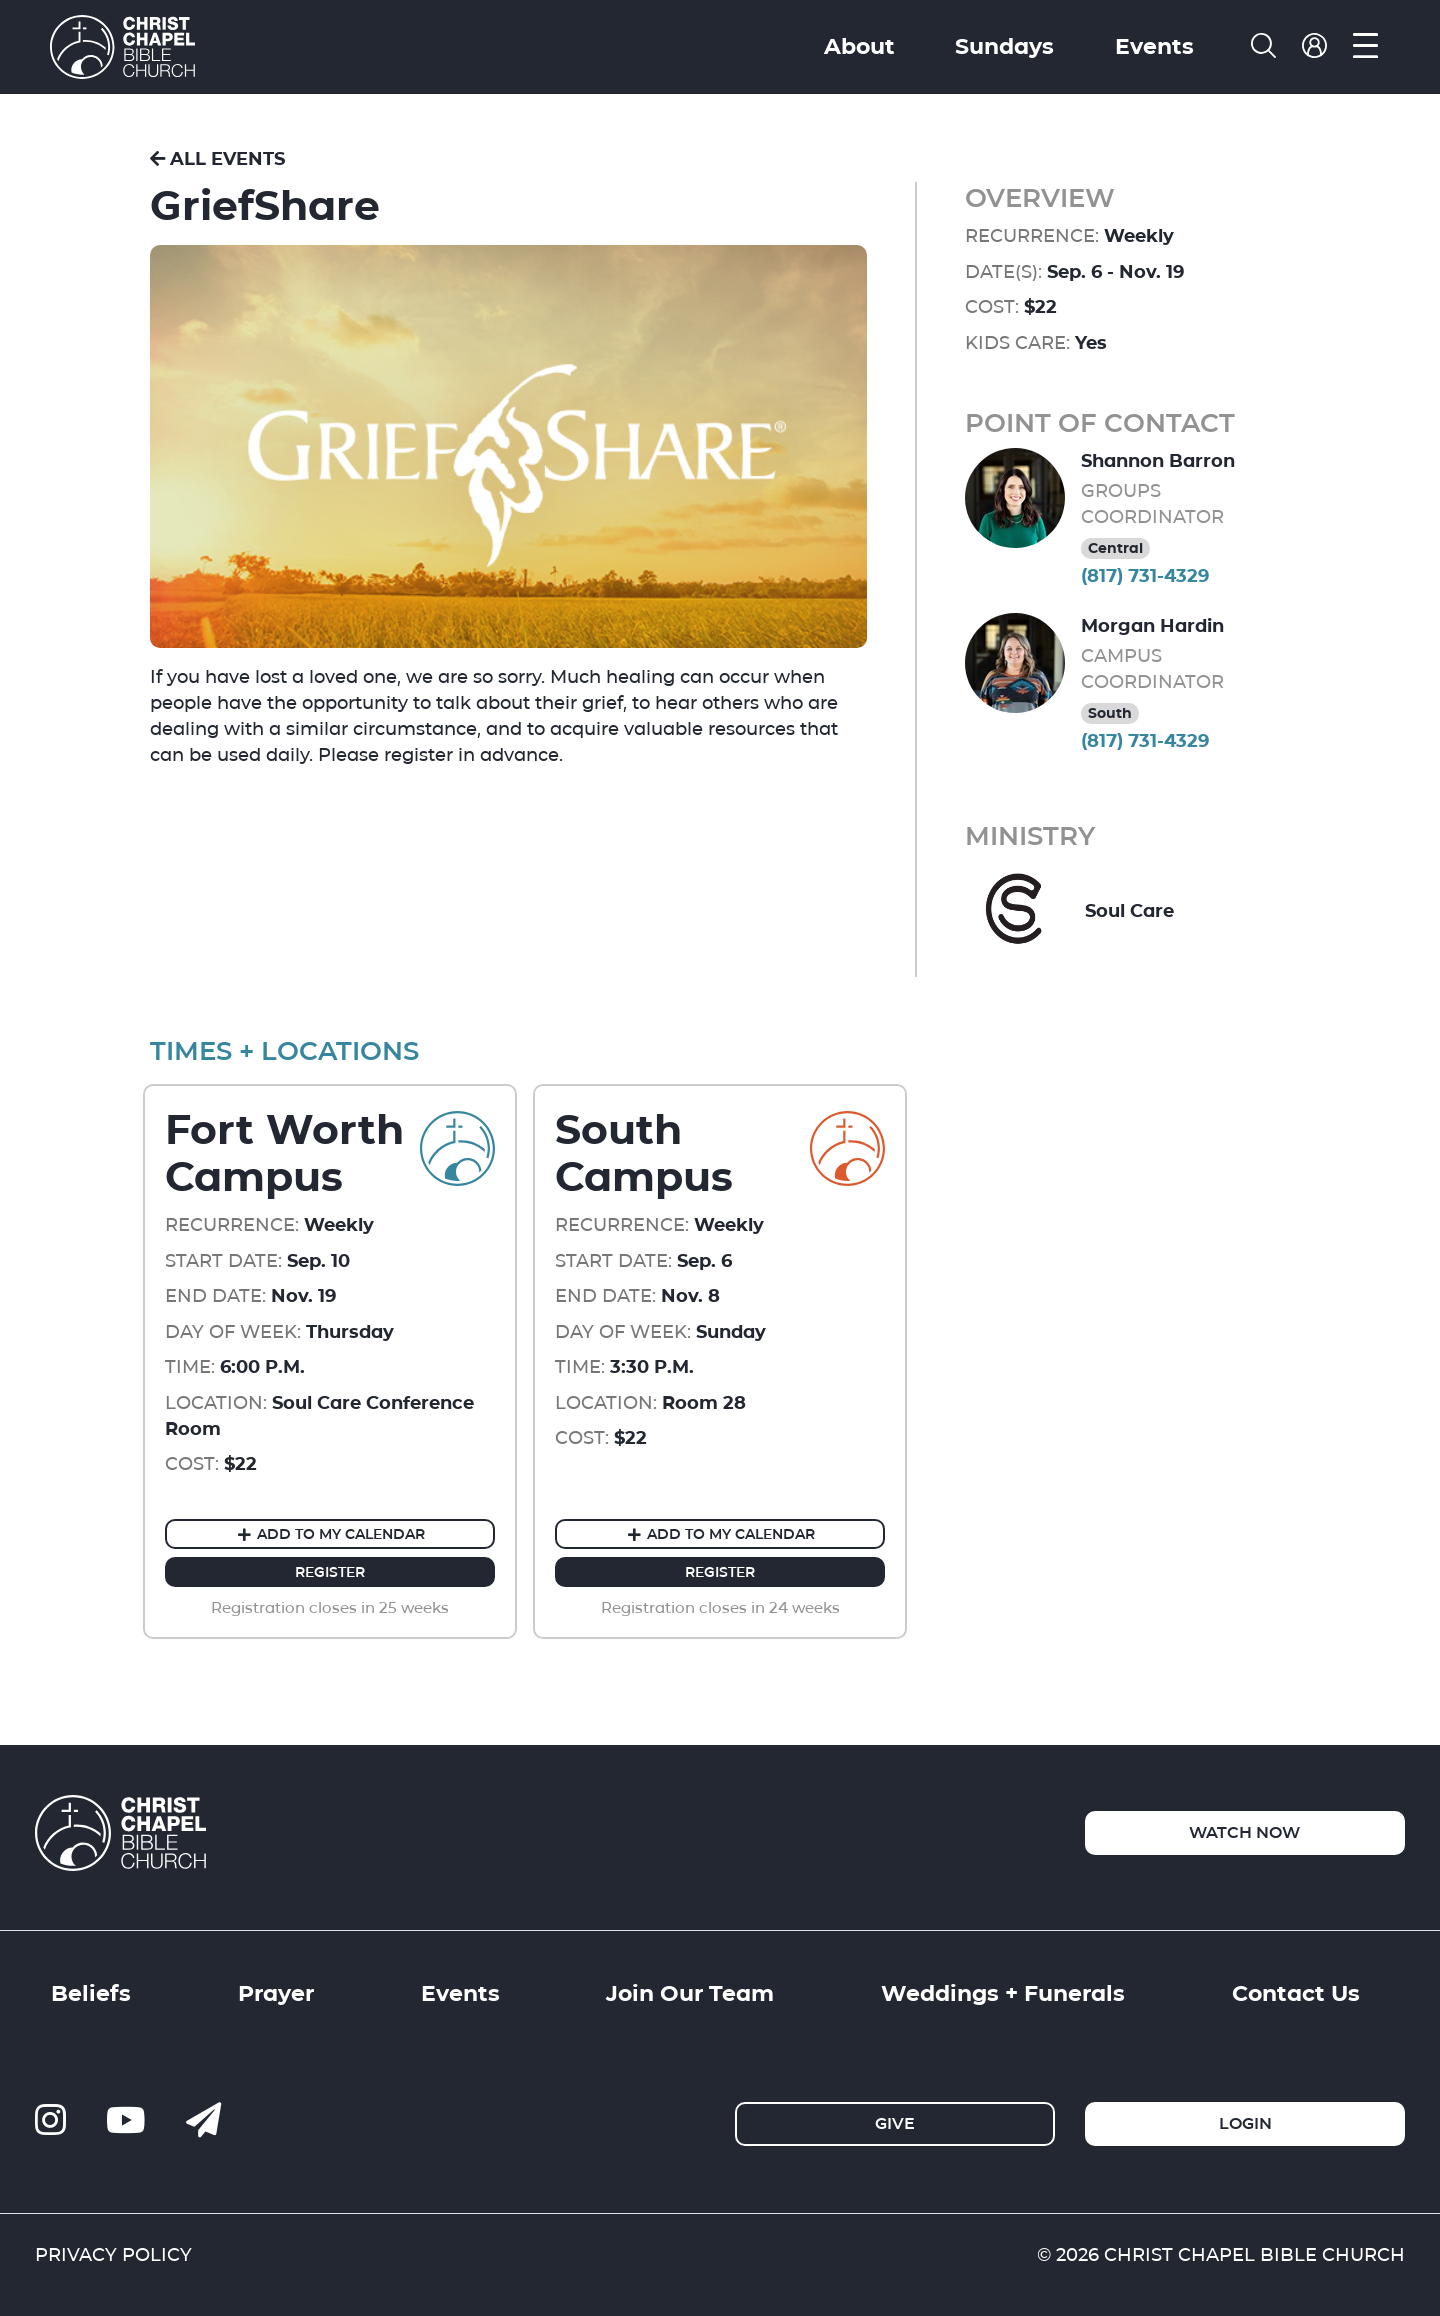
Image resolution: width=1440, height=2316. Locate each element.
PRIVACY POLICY (113, 2254)
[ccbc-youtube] (126, 2121)
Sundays (1004, 46)
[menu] (1365, 47)
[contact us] (203, 2121)
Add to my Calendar (330, 1534)
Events (1154, 46)
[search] (1263, 47)
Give (895, 2123)
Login (1245, 2123)
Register (330, 1572)
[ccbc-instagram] (50, 2121)
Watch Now (1244, 1832)
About (859, 46)
